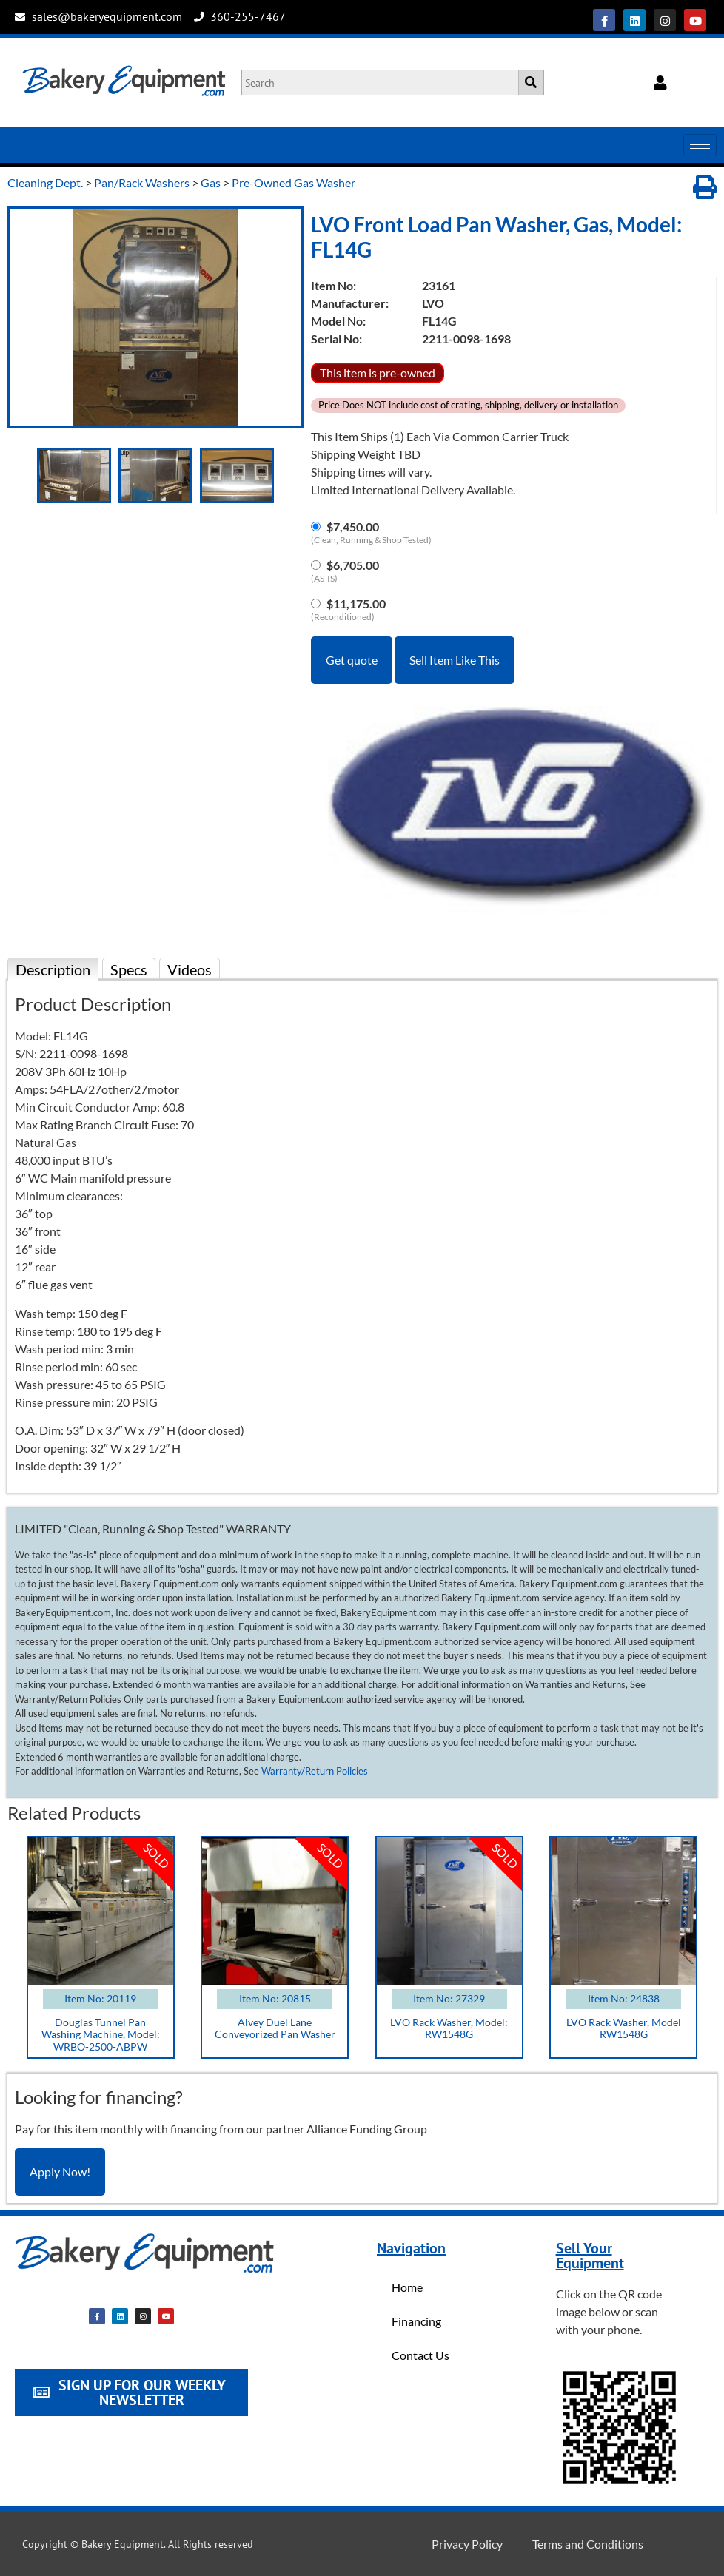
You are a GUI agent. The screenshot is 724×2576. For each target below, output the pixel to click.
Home (407, 2287)
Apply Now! (60, 2172)
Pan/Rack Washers (142, 182)
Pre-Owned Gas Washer (293, 182)
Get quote (352, 660)
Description (53, 969)
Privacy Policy (467, 2544)
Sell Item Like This (454, 660)
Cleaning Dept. (45, 182)
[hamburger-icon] (700, 144)
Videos (189, 969)
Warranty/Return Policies (314, 1771)
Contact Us (420, 2355)
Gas (211, 182)
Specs (128, 969)
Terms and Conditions (587, 2544)
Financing (416, 2321)
